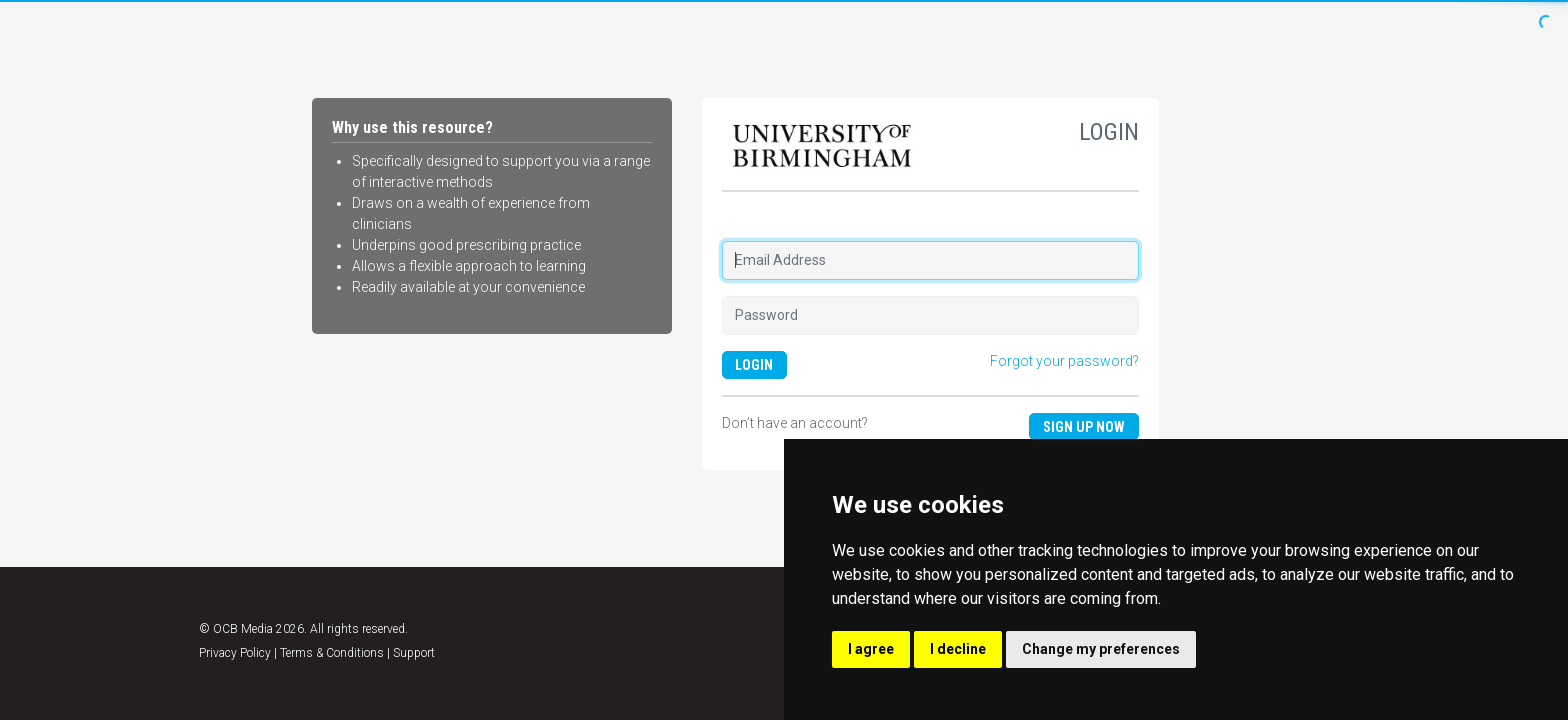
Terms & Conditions (332, 653)
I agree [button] (871, 649)
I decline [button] (958, 649)
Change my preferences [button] (1101, 649)
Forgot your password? (1064, 361)
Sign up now (1084, 427)
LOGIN (754, 365)
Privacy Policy (235, 653)
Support (414, 653)
